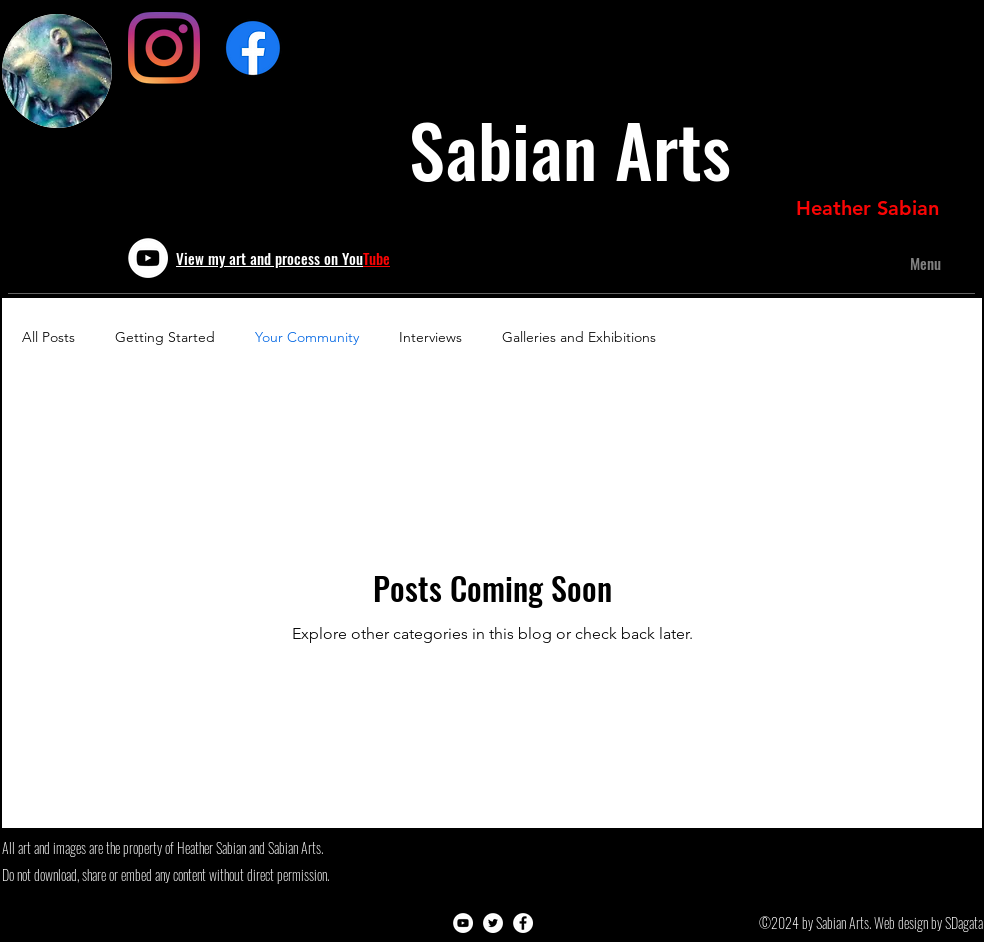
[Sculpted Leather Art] (253, 48)
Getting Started (165, 337)
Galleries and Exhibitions (579, 337)
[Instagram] (164, 48)
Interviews (430, 337)
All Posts (48, 337)
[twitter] (493, 923)
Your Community (307, 337)
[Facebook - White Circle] (523, 923)
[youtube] (148, 258)
